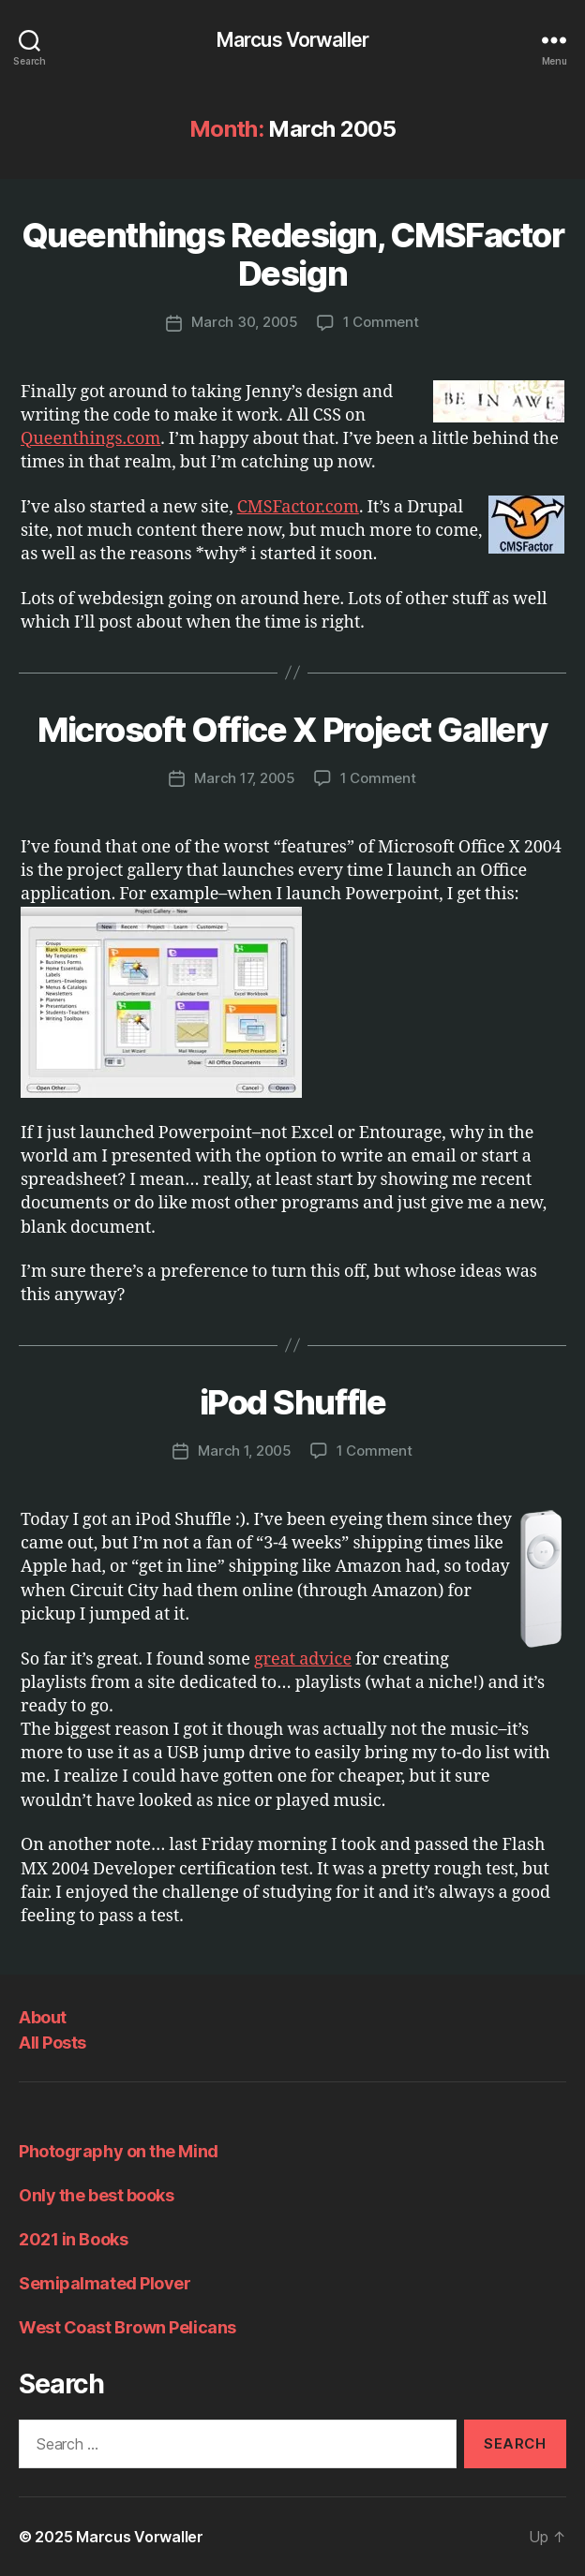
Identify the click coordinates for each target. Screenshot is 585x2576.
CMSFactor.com (298, 507)
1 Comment (381, 322)
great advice (303, 1659)
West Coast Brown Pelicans (127, 2327)
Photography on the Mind (118, 2151)
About (43, 2017)
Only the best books (96, 2195)
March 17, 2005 (244, 778)
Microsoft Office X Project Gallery (292, 729)
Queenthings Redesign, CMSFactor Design (293, 254)
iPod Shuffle (292, 1402)
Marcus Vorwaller (292, 40)
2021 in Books (73, 2239)
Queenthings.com (90, 439)
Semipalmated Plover (104, 2283)
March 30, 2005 (244, 322)
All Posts (52, 2042)
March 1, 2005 (245, 1450)
